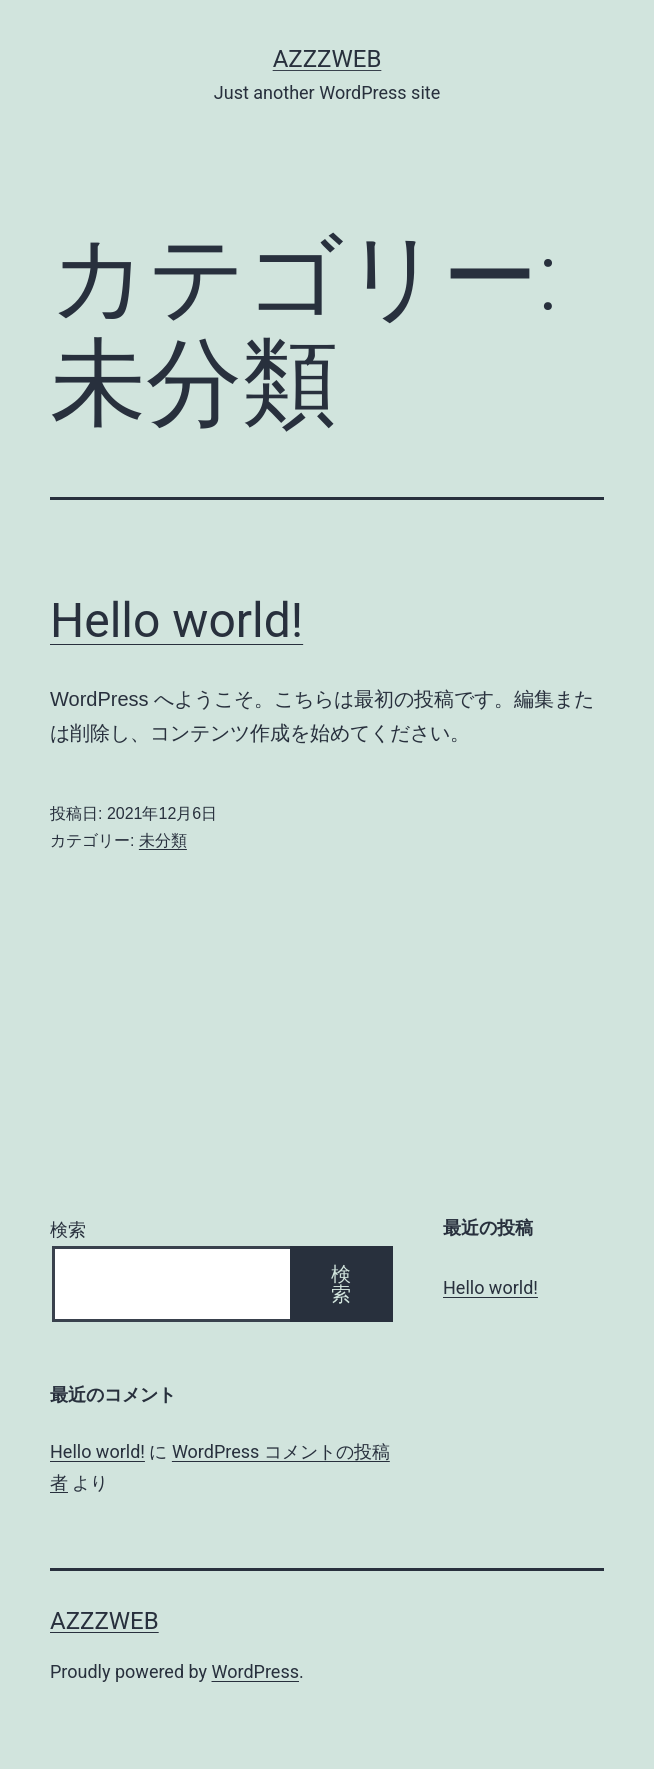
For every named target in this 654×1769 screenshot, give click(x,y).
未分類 (163, 840)
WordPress (255, 1671)
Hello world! (176, 620)
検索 (68, 1229)
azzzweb (327, 59)
